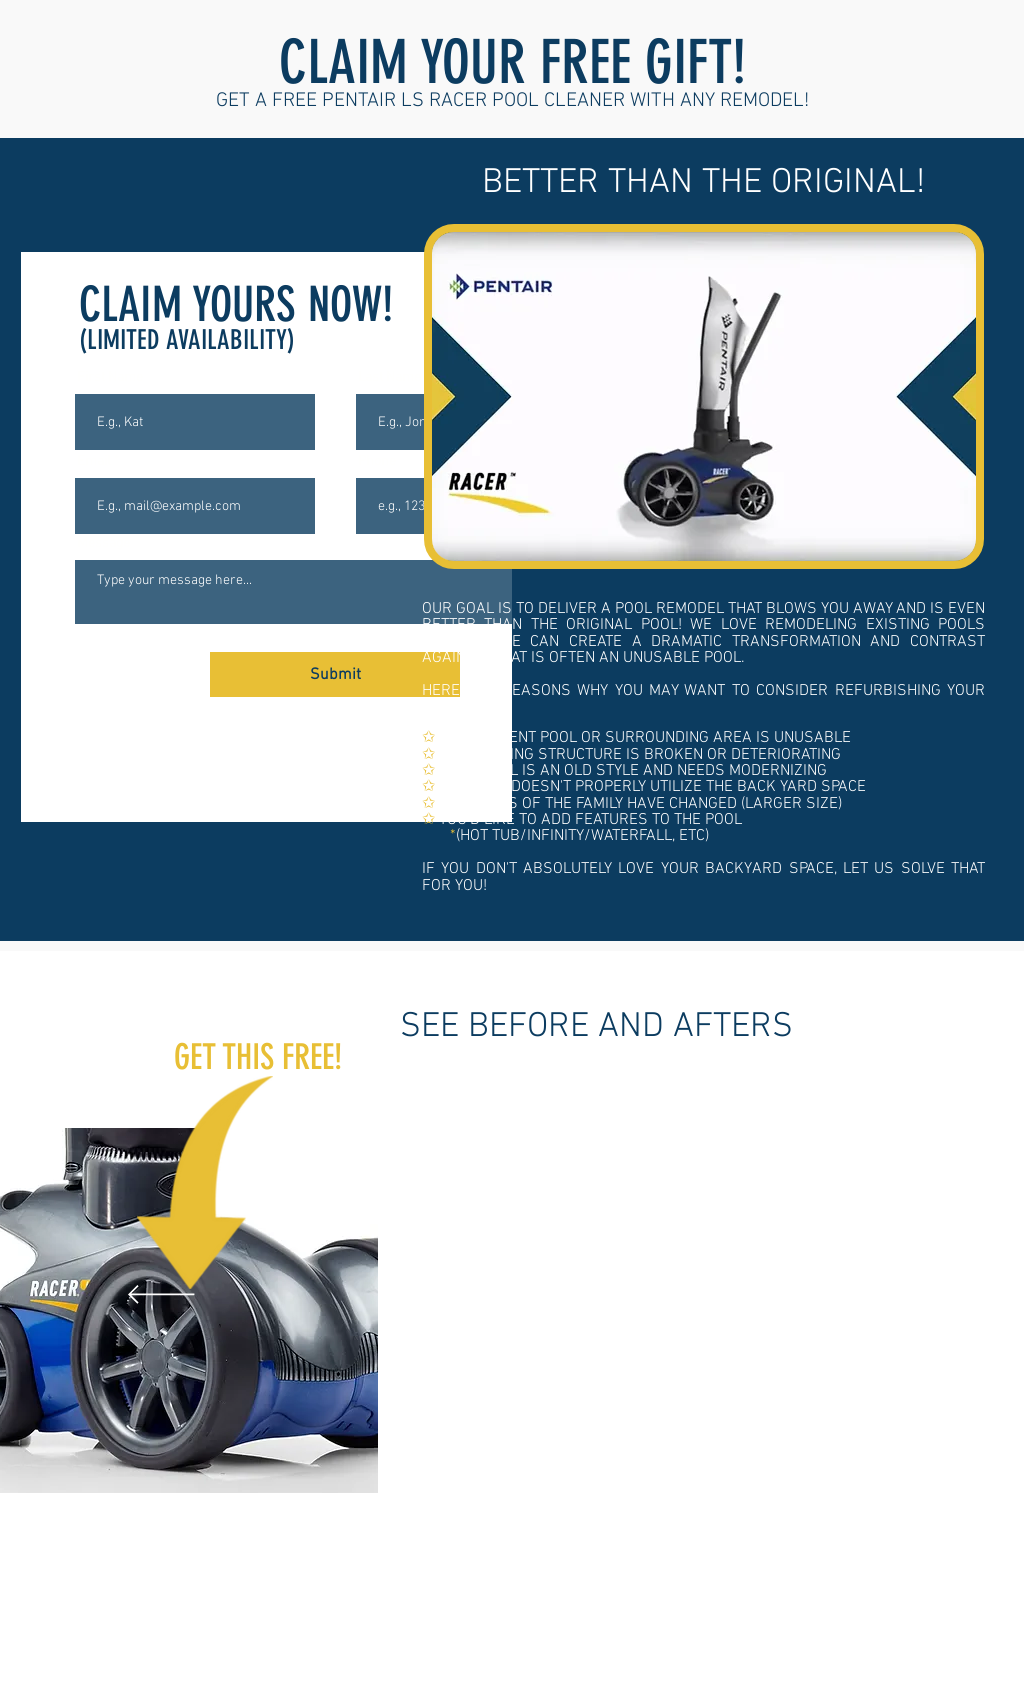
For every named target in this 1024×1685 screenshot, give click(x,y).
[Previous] (161, 1296)
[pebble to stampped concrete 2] (622, 1597)
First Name (110, 378)
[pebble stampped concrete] (599, 1597)
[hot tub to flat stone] (645, 1597)
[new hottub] (530, 1597)
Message (103, 544)
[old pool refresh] (668, 1597)
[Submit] (335, 674)
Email (94, 462)
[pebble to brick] (576, 1597)
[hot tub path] (553, 1597)
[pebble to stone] (504, 1597)
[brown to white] (691, 1597)
